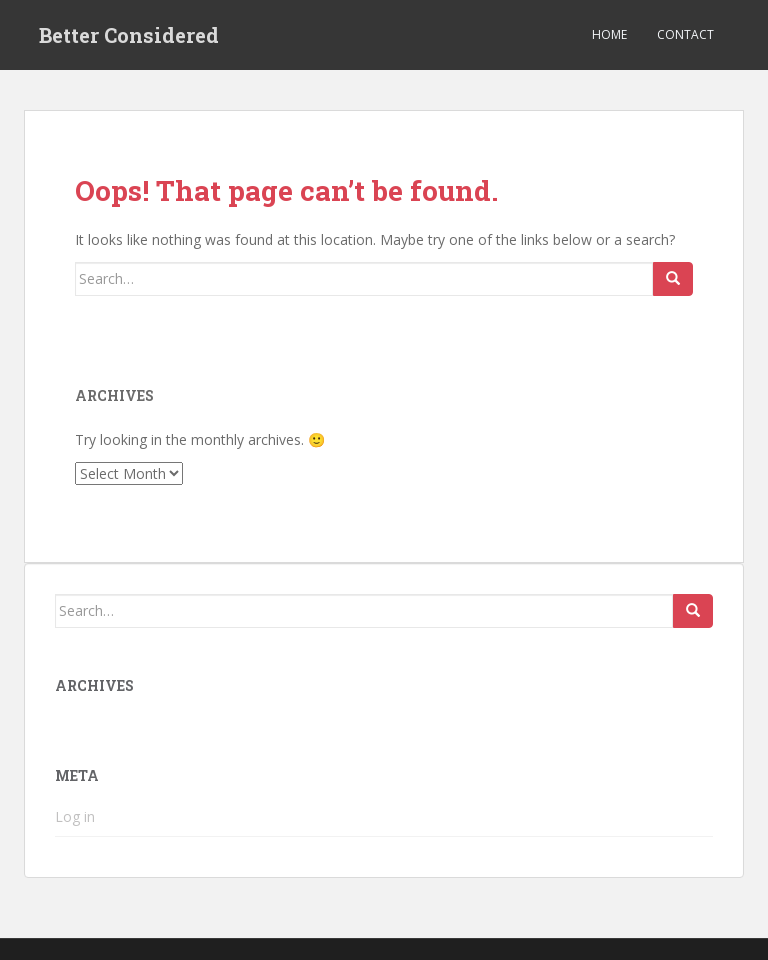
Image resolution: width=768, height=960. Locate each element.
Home (609, 34)
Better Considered (129, 35)
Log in (75, 816)
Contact (685, 34)
